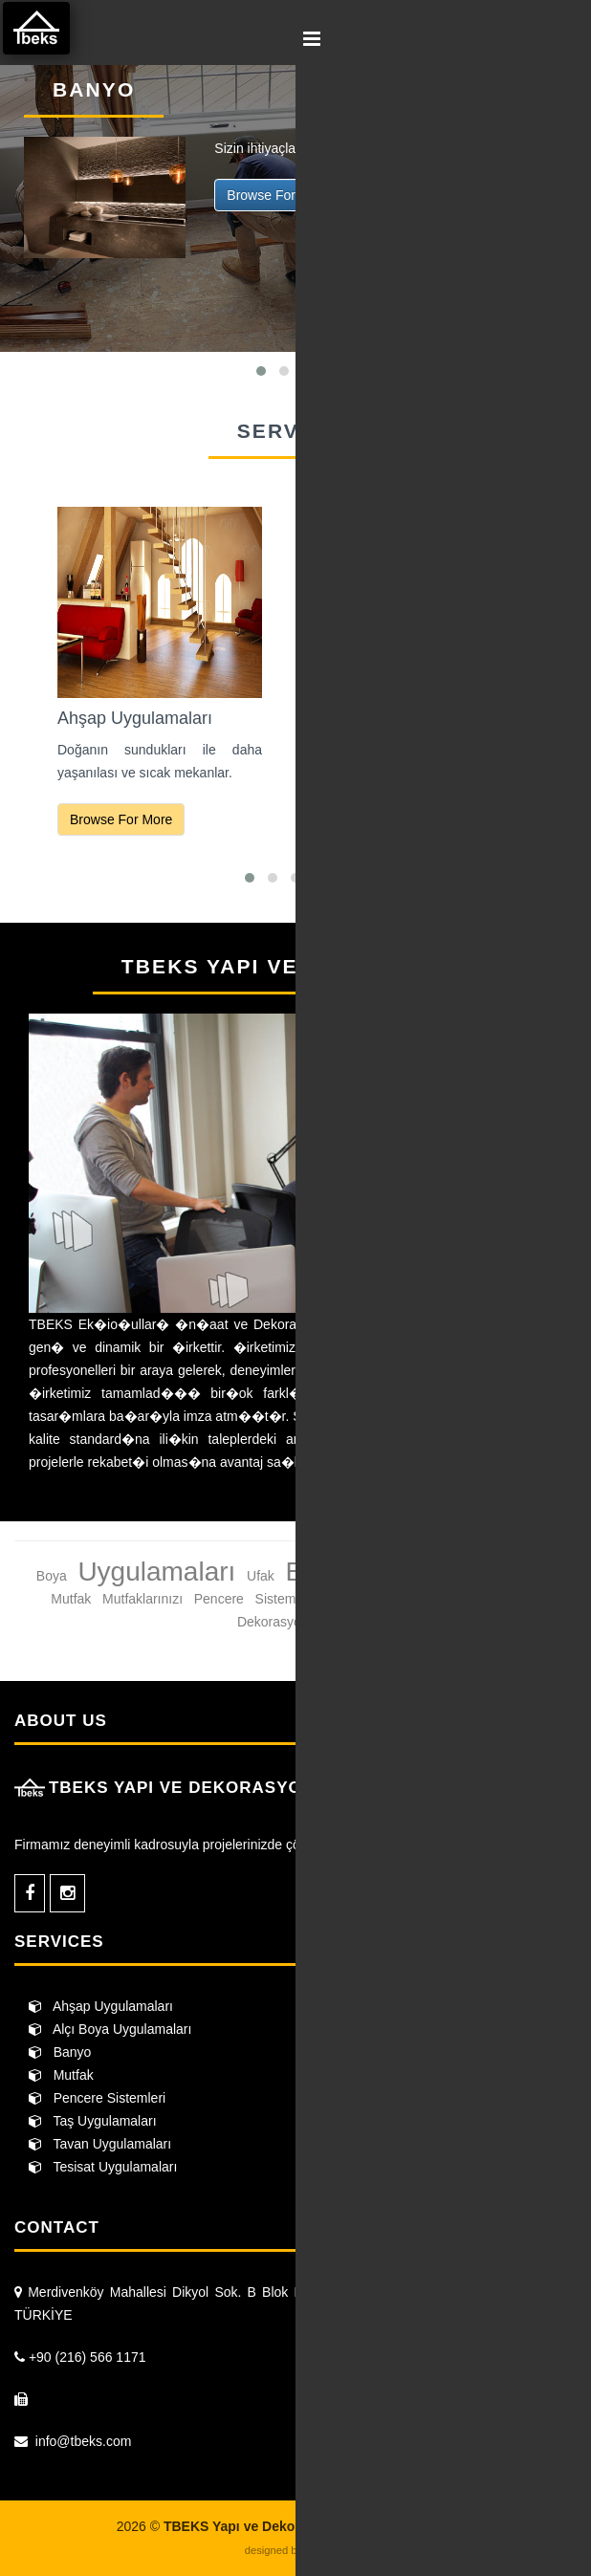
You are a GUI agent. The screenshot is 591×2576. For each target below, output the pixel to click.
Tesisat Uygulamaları (103, 2166)
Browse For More (278, 195)
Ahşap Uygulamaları (101, 2006)
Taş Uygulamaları (93, 2120)
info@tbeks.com (83, 2441)
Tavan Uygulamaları (100, 2143)
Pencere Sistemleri (97, 2098)
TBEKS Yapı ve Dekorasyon (39, 31)
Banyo (60, 2052)
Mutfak (61, 2075)
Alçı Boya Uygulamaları (110, 2029)
